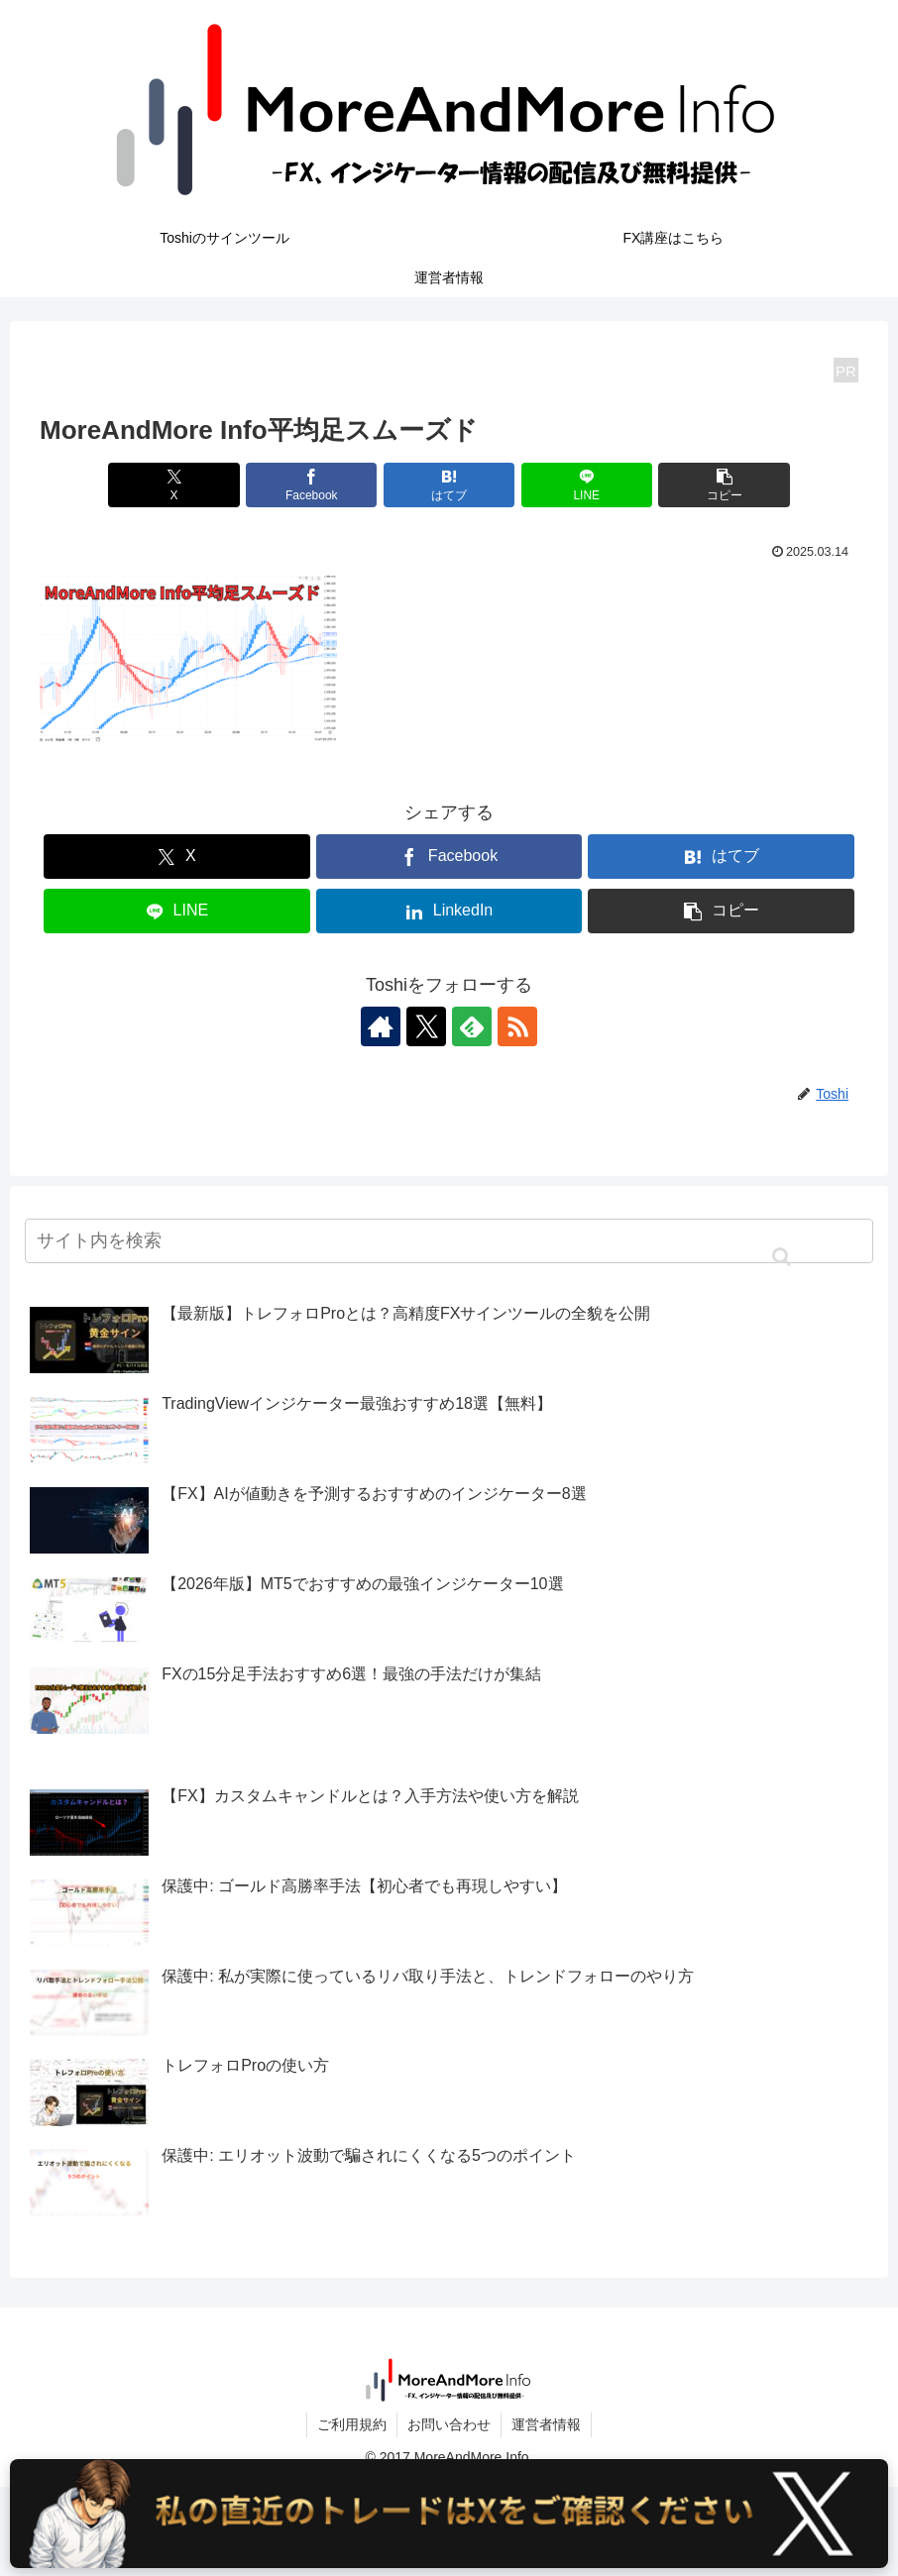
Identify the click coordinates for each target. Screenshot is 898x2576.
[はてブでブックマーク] (449, 485)
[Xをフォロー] (426, 1026)
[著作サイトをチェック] (380, 1026)
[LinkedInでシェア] (449, 911)
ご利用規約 (352, 2424)
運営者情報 (546, 2424)
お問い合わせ (449, 2424)
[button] (723, 485)
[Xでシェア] (173, 485)
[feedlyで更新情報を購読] (472, 1026)
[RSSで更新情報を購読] (517, 1026)
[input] (449, 1241)
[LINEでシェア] (586, 485)
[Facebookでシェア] (311, 485)
